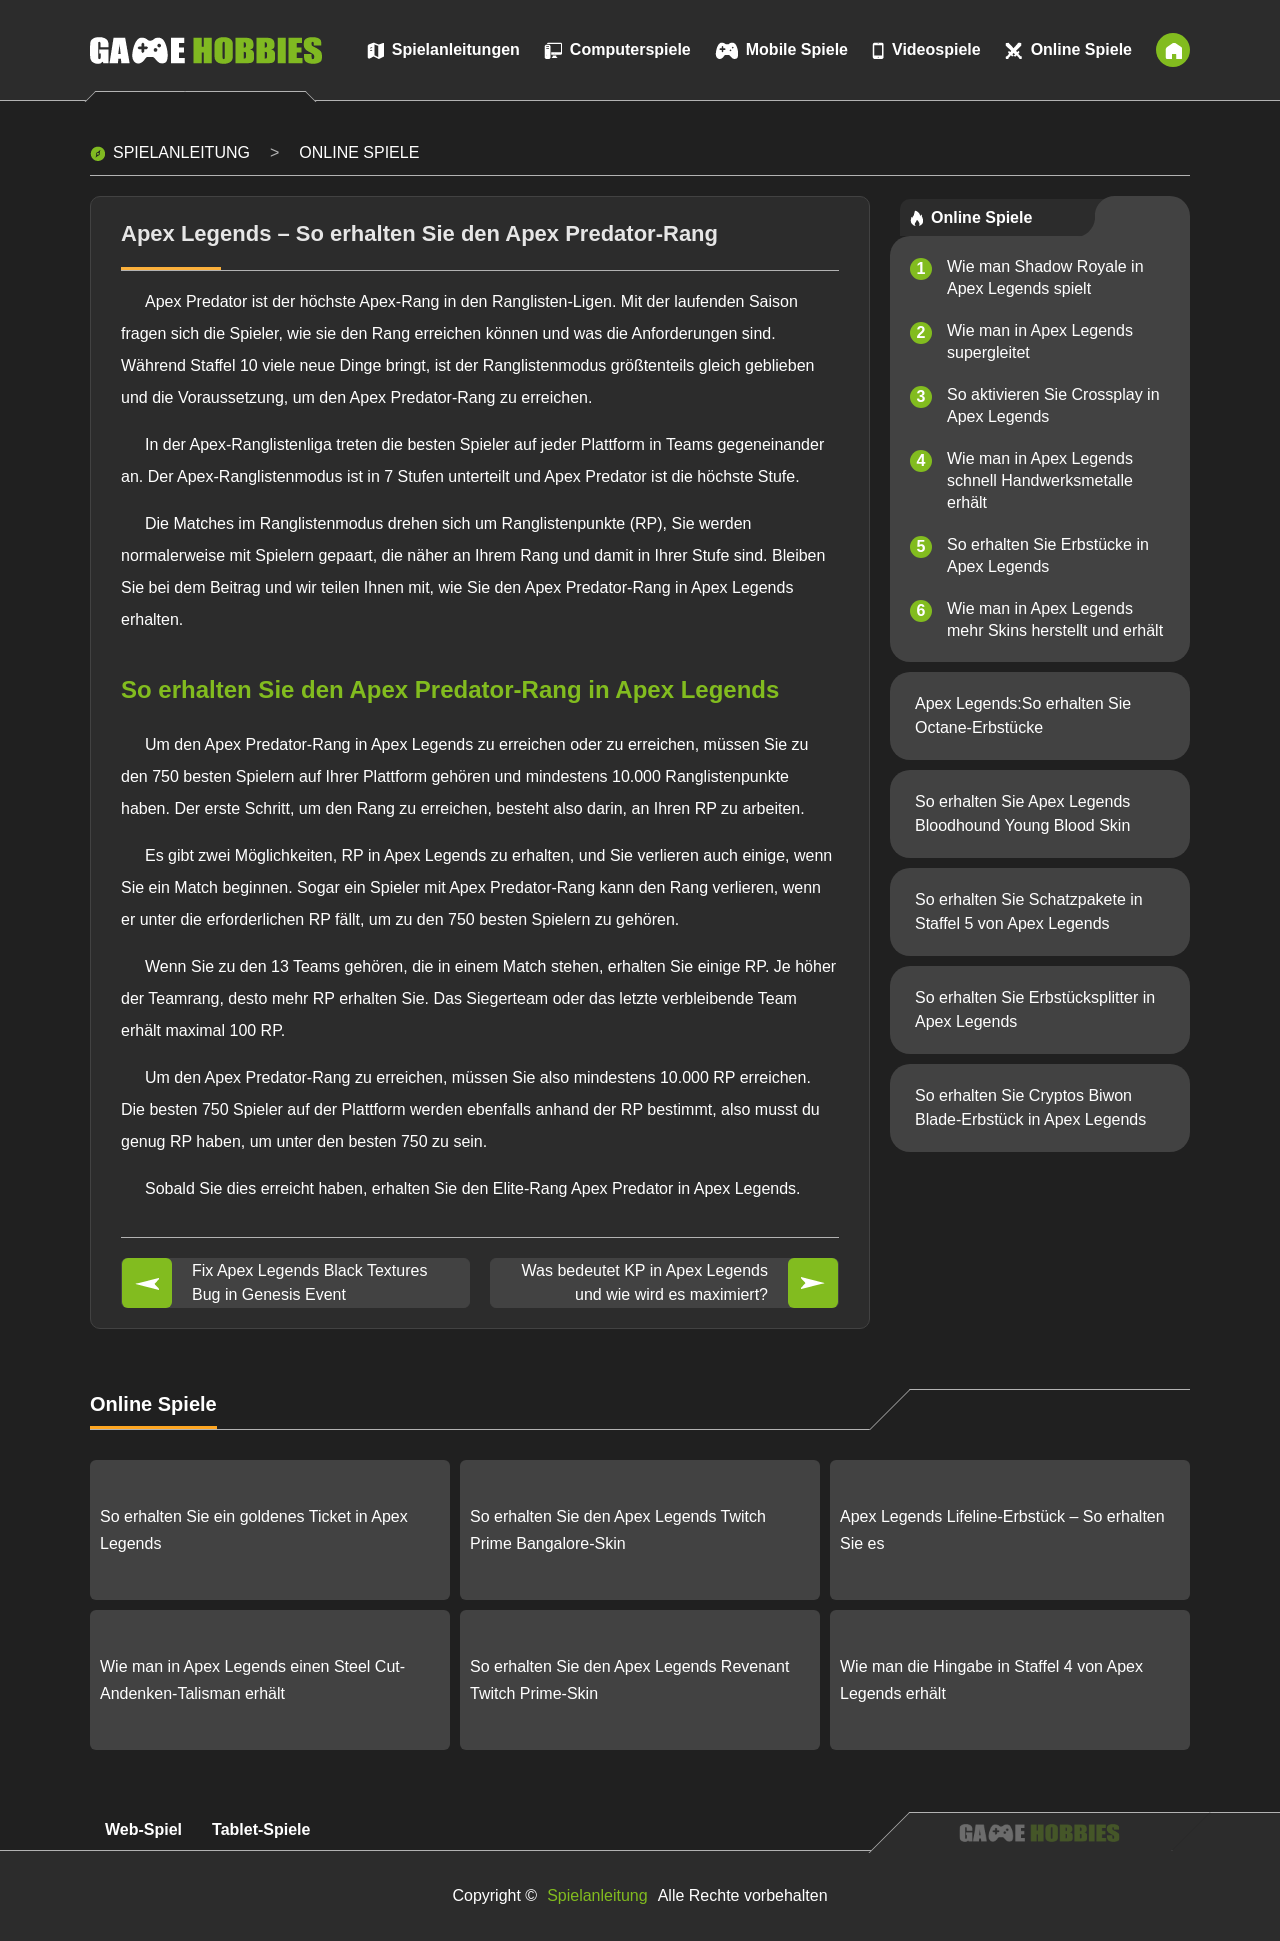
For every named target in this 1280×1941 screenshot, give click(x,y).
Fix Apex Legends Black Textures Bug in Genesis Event (309, 1282)
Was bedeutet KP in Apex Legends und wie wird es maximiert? (645, 1282)
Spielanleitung (181, 152)
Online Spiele (359, 152)
